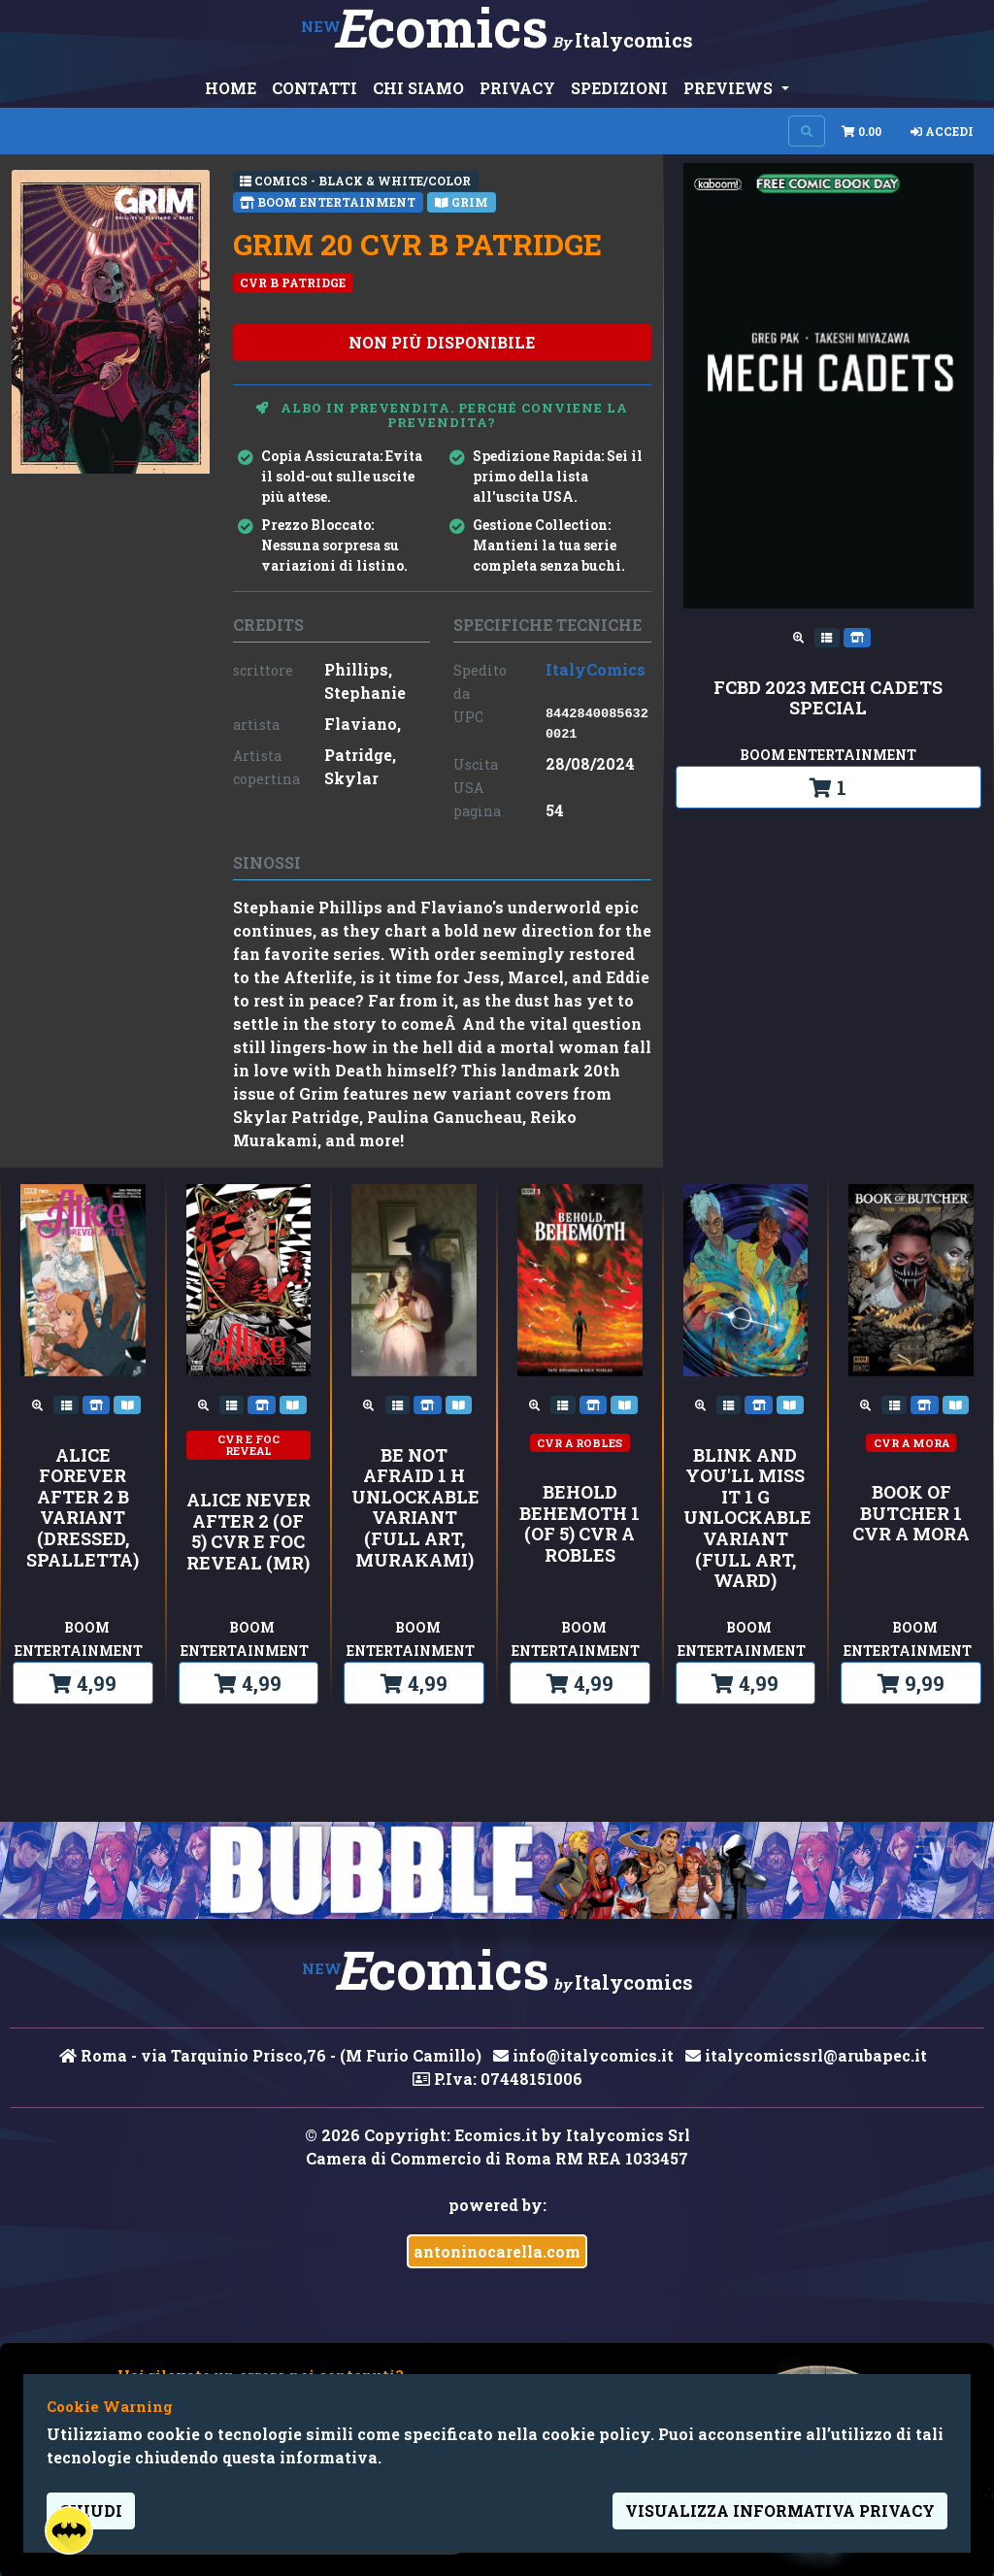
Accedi (942, 131)
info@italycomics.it (583, 2055)
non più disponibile (441, 342)
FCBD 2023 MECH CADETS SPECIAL (828, 698)
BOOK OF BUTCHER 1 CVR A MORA (911, 1513)
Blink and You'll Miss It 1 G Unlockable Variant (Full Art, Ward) (746, 1518)
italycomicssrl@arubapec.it (806, 2055)
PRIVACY (517, 88)
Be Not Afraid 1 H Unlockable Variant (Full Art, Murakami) (414, 1508)
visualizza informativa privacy (780, 2510)
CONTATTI (314, 88)
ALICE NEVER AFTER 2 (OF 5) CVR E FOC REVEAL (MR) (248, 1531)
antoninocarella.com (497, 2251)
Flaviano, (362, 723)
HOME (230, 88)
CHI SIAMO (418, 88)
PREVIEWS (730, 88)
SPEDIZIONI (619, 88)
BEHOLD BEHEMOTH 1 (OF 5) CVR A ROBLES (579, 1524)
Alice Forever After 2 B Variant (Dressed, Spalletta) (82, 1508)
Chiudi (90, 2510)
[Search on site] (806, 131)
